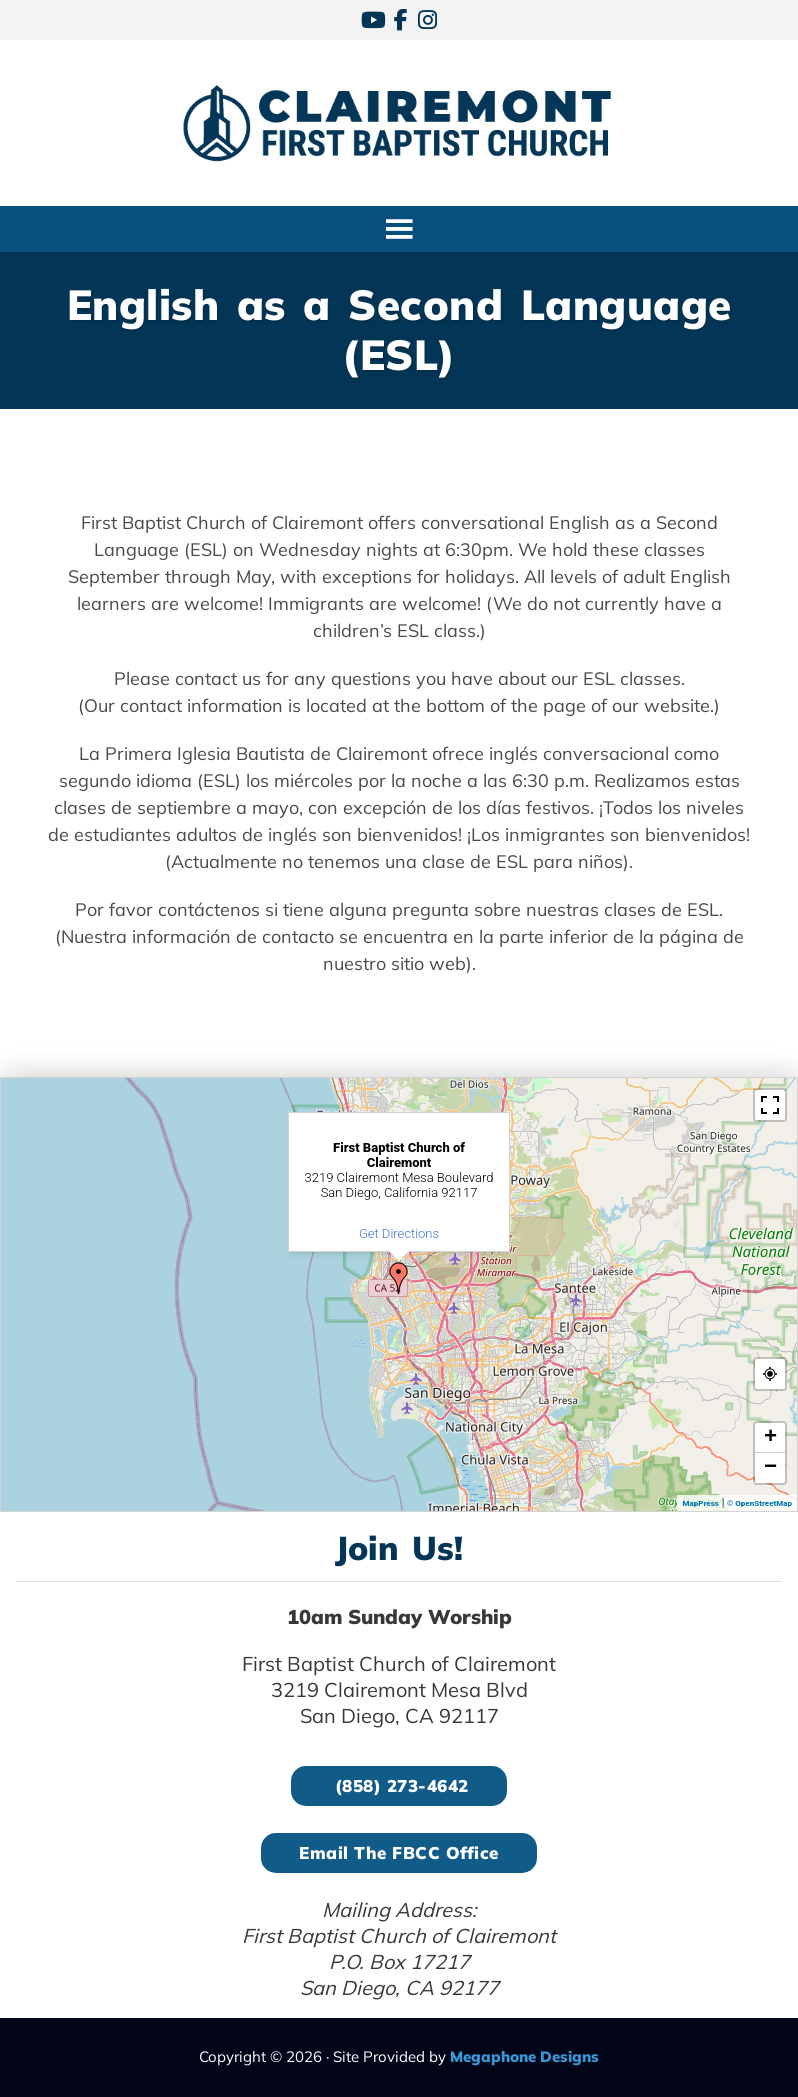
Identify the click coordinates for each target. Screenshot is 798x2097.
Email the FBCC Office (399, 1852)
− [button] (770, 1468)
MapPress (700, 1503)
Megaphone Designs (524, 2056)
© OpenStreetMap (759, 1503)
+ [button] (770, 1438)
